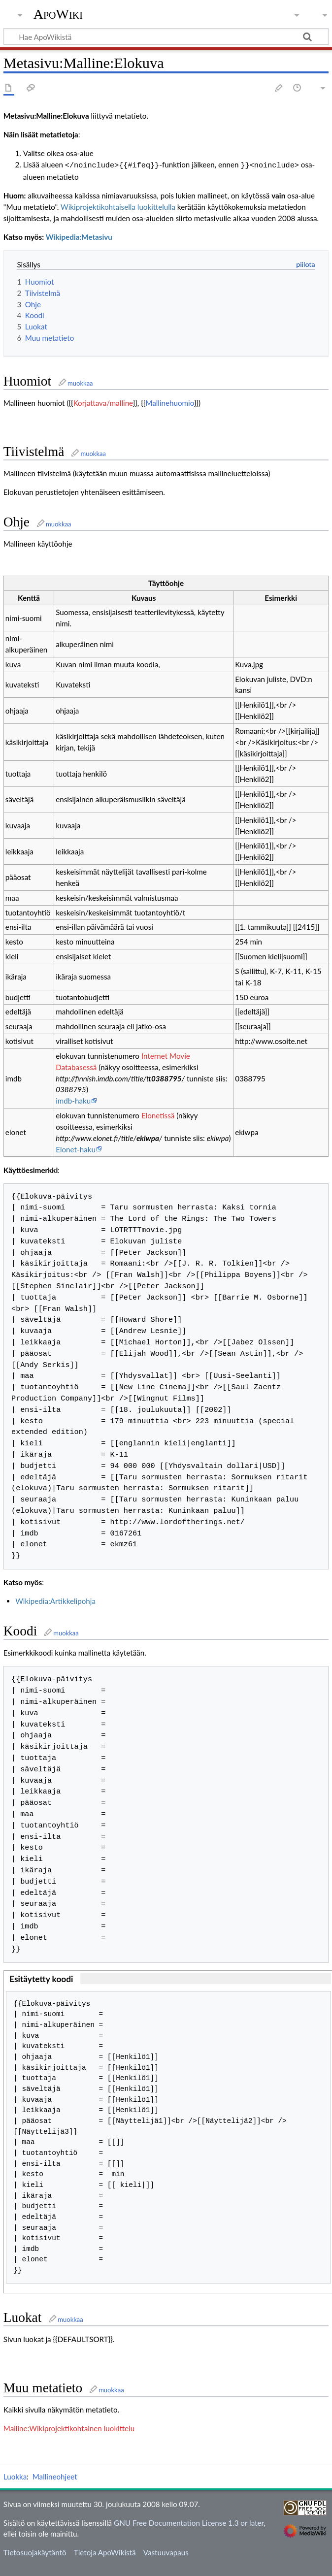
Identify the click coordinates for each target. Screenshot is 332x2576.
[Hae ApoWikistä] (166, 36)
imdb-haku (73, 1099)
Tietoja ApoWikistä (105, 2551)
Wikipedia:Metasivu (79, 235)
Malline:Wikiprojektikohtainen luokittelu (68, 2427)
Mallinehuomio (169, 401)
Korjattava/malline (103, 401)
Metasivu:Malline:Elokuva (46, 115)
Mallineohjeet (55, 2475)
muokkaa (80, 382)
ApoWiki (58, 14)
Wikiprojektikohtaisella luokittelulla (118, 205)
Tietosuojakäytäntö (34, 2551)
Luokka (15, 2475)
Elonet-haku (76, 1148)
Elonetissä (157, 1114)
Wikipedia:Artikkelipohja (55, 1600)
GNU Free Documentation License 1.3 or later (189, 2521)
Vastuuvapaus (166, 2551)
